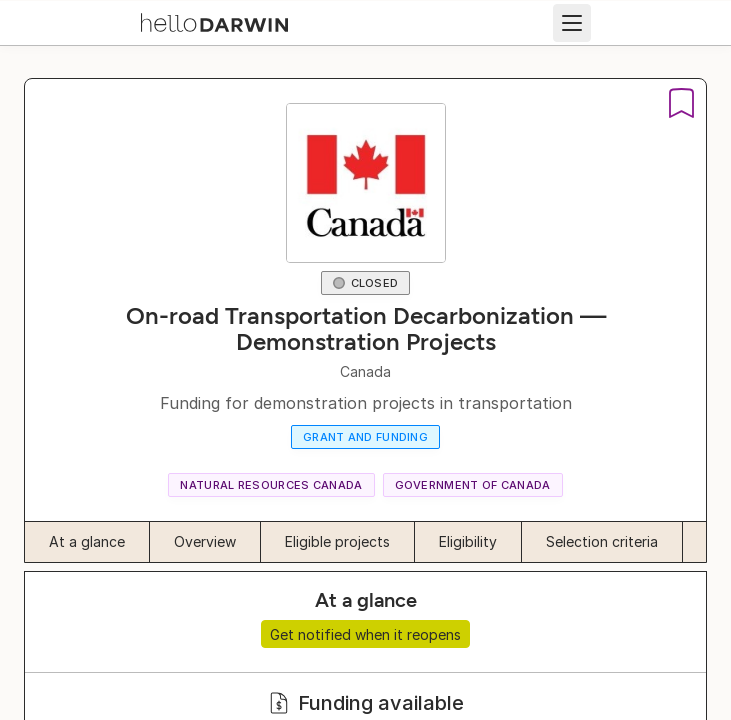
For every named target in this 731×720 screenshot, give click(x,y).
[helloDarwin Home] (214, 21)
